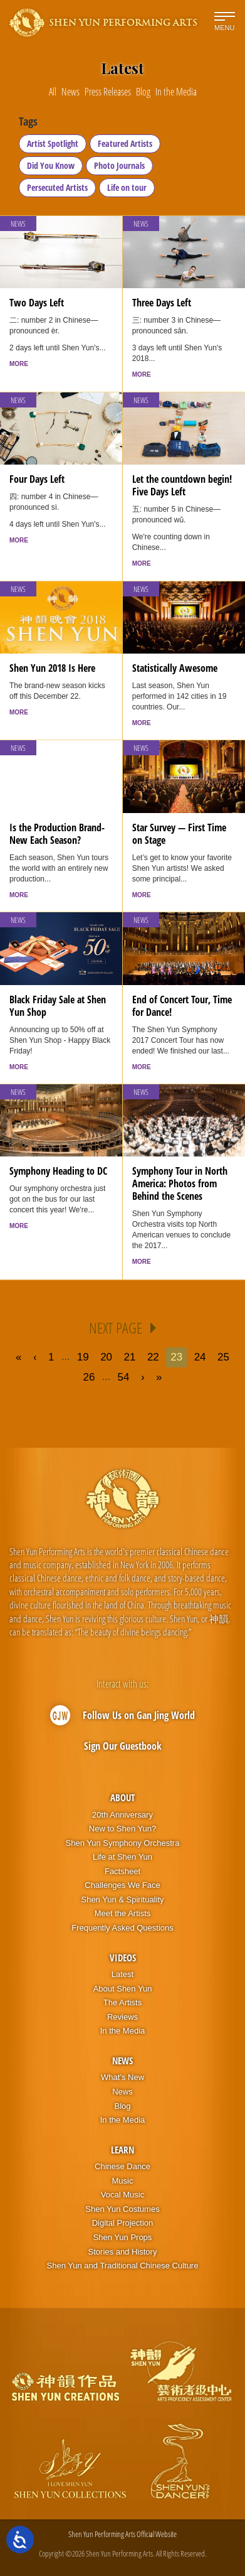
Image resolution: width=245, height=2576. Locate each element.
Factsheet (122, 1871)
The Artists (122, 2002)
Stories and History (122, 2251)
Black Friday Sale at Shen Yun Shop (57, 1006)
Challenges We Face (122, 1885)
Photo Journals (119, 165)
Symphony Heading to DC (58, 1171)
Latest (122, 1974)
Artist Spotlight (52, 143)
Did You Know (51, 165)
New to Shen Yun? (122, 1828)
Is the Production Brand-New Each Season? (57, 834)
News (18, 223)
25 (223, 1357)
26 (89, 1377)
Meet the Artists (123, 1913)
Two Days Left (36, 303)
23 (176, 1357)
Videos (123, 1957)
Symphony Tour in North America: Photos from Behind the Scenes (179, 1183)
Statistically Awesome (174, 668)
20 (106, 1357)
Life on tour (127, 187)
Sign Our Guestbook (123, 1746)
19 (83, 1357)
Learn (122, 2149)
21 (130, 1357)
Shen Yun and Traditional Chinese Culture (123, 2265)
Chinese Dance (122, 2166)
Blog (122, 2106)
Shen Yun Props (122, 2237)
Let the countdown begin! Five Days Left (182, 485)
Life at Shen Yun (122, 1857)
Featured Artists (125, 143)
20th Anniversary (122, 1814)
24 (200, 1357)
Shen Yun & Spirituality (122, 1899)
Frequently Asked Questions (122, 1927)
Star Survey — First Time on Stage (179, 834)
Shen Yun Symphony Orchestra (123, 1843)
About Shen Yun (122, 1988)
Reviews (122, 2017)
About (122, 1797)
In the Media (122, 2030)
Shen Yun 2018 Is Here (52, 668)
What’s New (122, 2077)
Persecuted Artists (57, 187)
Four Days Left (37, 479)
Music (122, 2180)
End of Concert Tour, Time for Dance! (182, 1006)
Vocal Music (122, 2194)
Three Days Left (161, 303)
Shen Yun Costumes (122, 2209)
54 (124, 1377)
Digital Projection (123, 2223)
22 (153, 1357)
